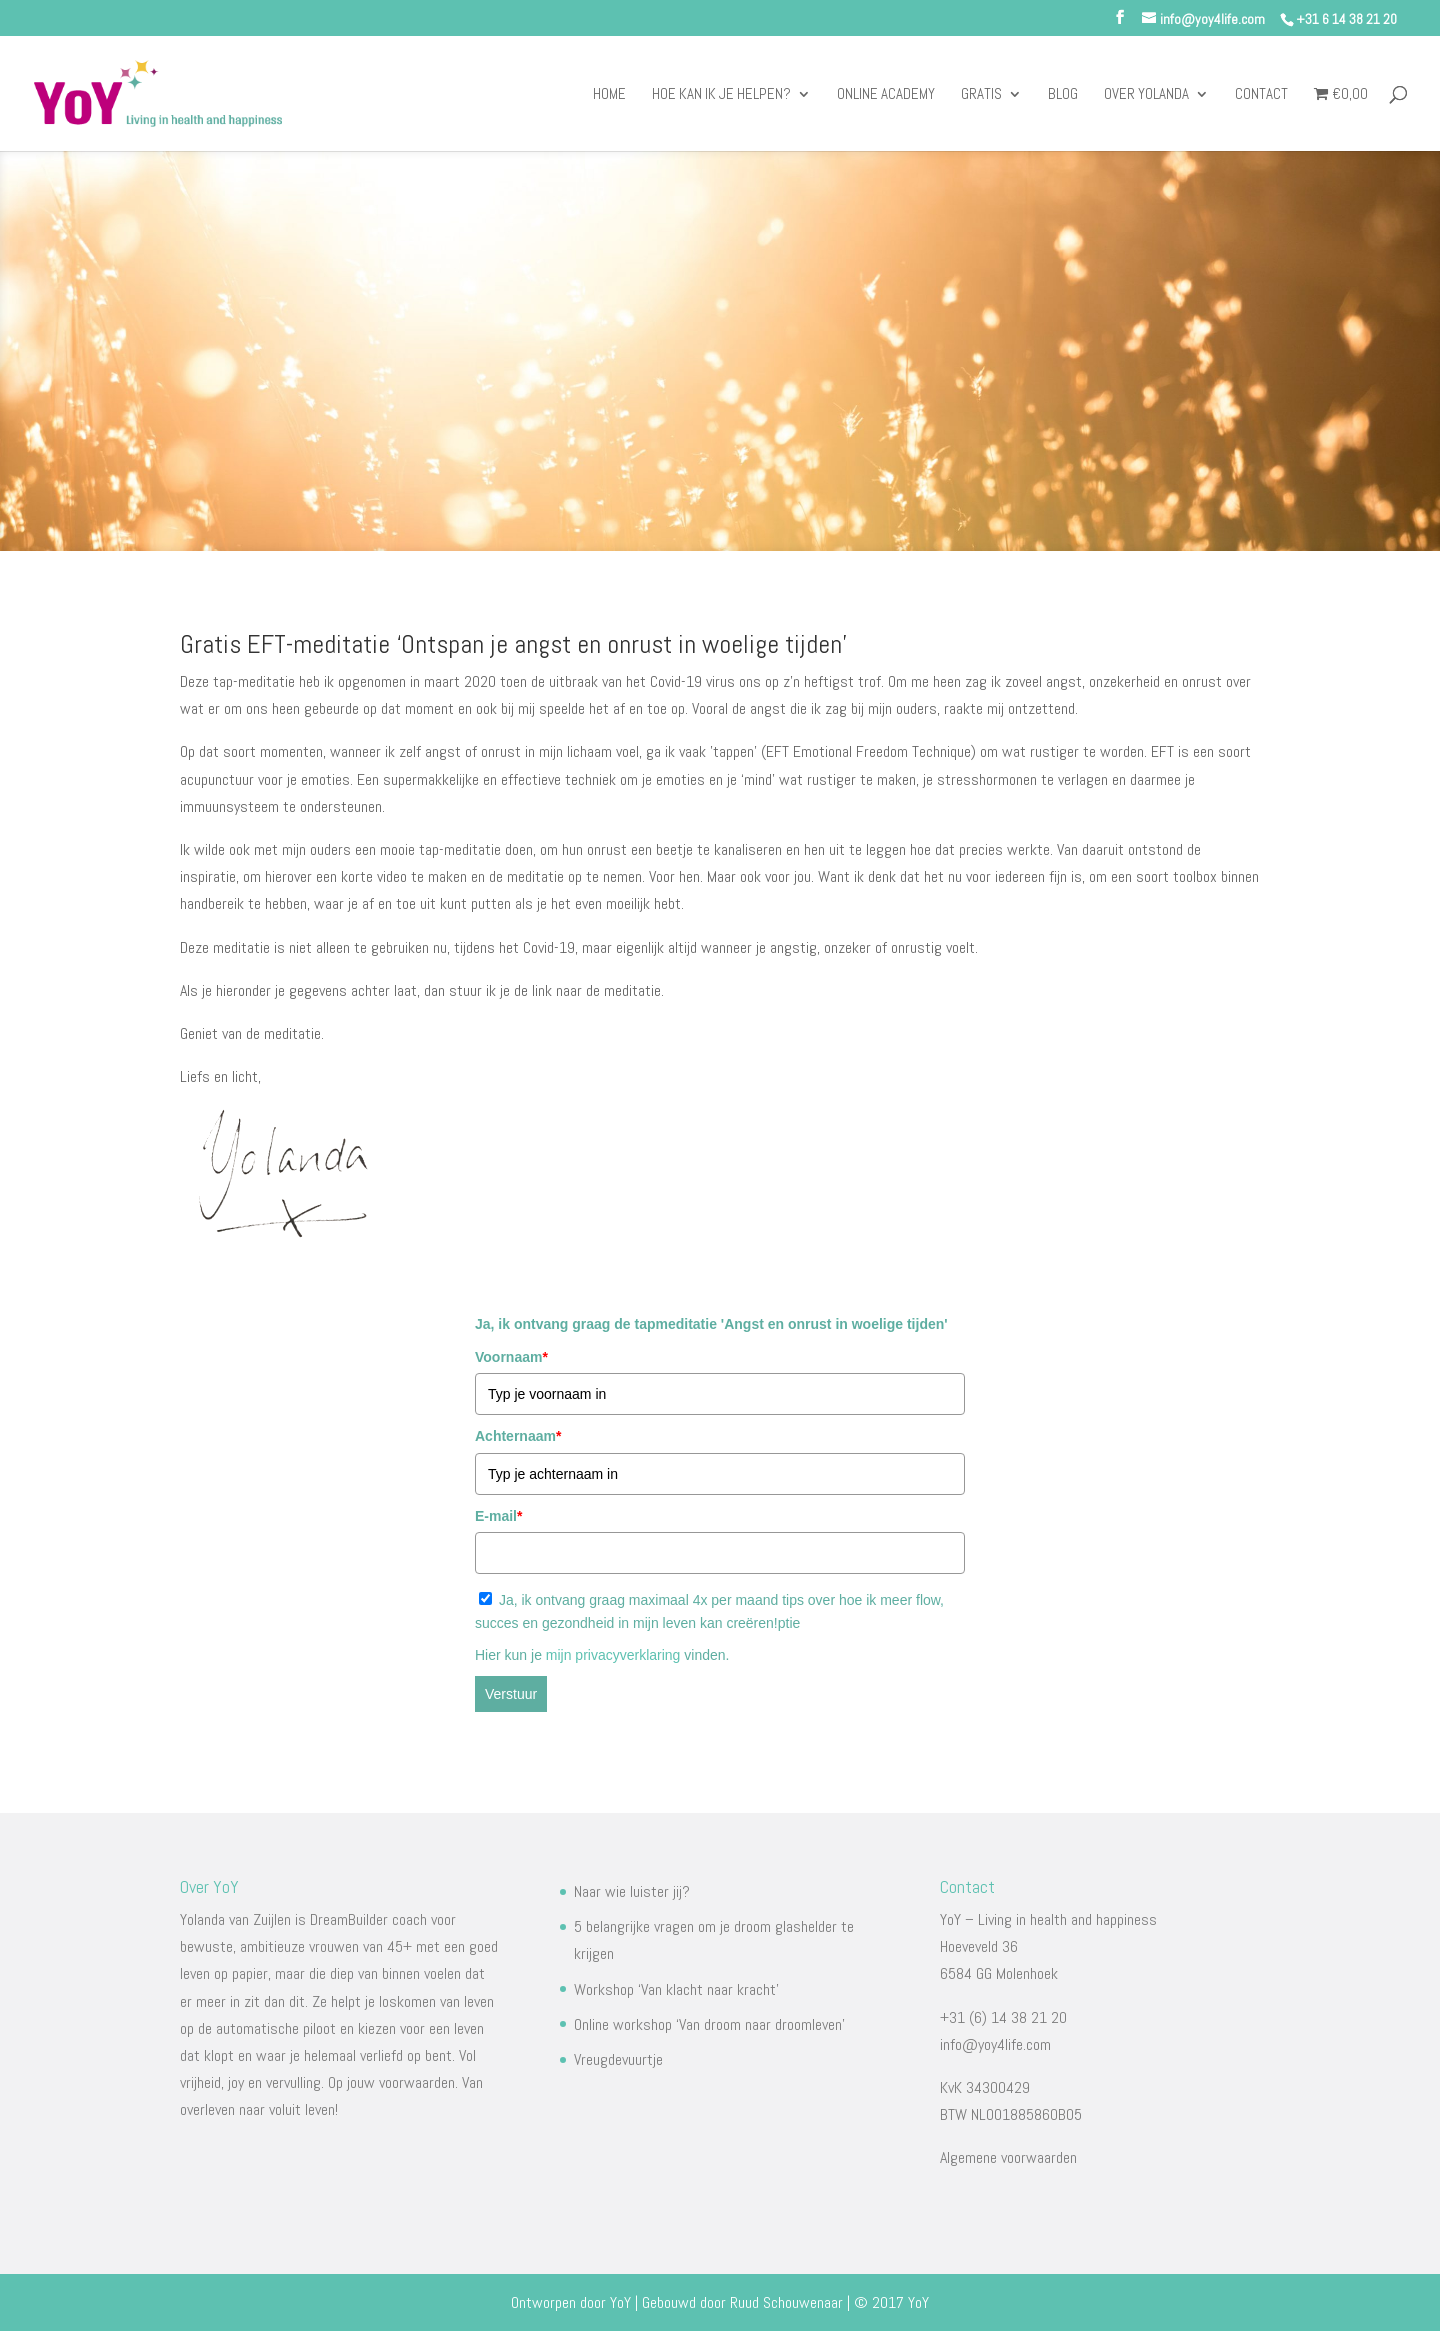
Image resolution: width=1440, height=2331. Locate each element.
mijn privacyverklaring (615, 1655)
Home (609, 95)
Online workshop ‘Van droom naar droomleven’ (709, 2024)
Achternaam (518, 1436)
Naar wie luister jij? (632, 1891)
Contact (1261, 95)
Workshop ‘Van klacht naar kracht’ (676, 1989)
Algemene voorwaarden (1008, 2157)
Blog (1063, 95)
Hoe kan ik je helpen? (721, 95)
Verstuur (511, 1694)
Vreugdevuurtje (618, 2059)
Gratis (981, 95)
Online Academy (886, 95)
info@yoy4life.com (995, 2044)
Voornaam (511, 1357)
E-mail (498, 1516)
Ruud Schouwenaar (786, 2302)
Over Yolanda (1146, 95)
